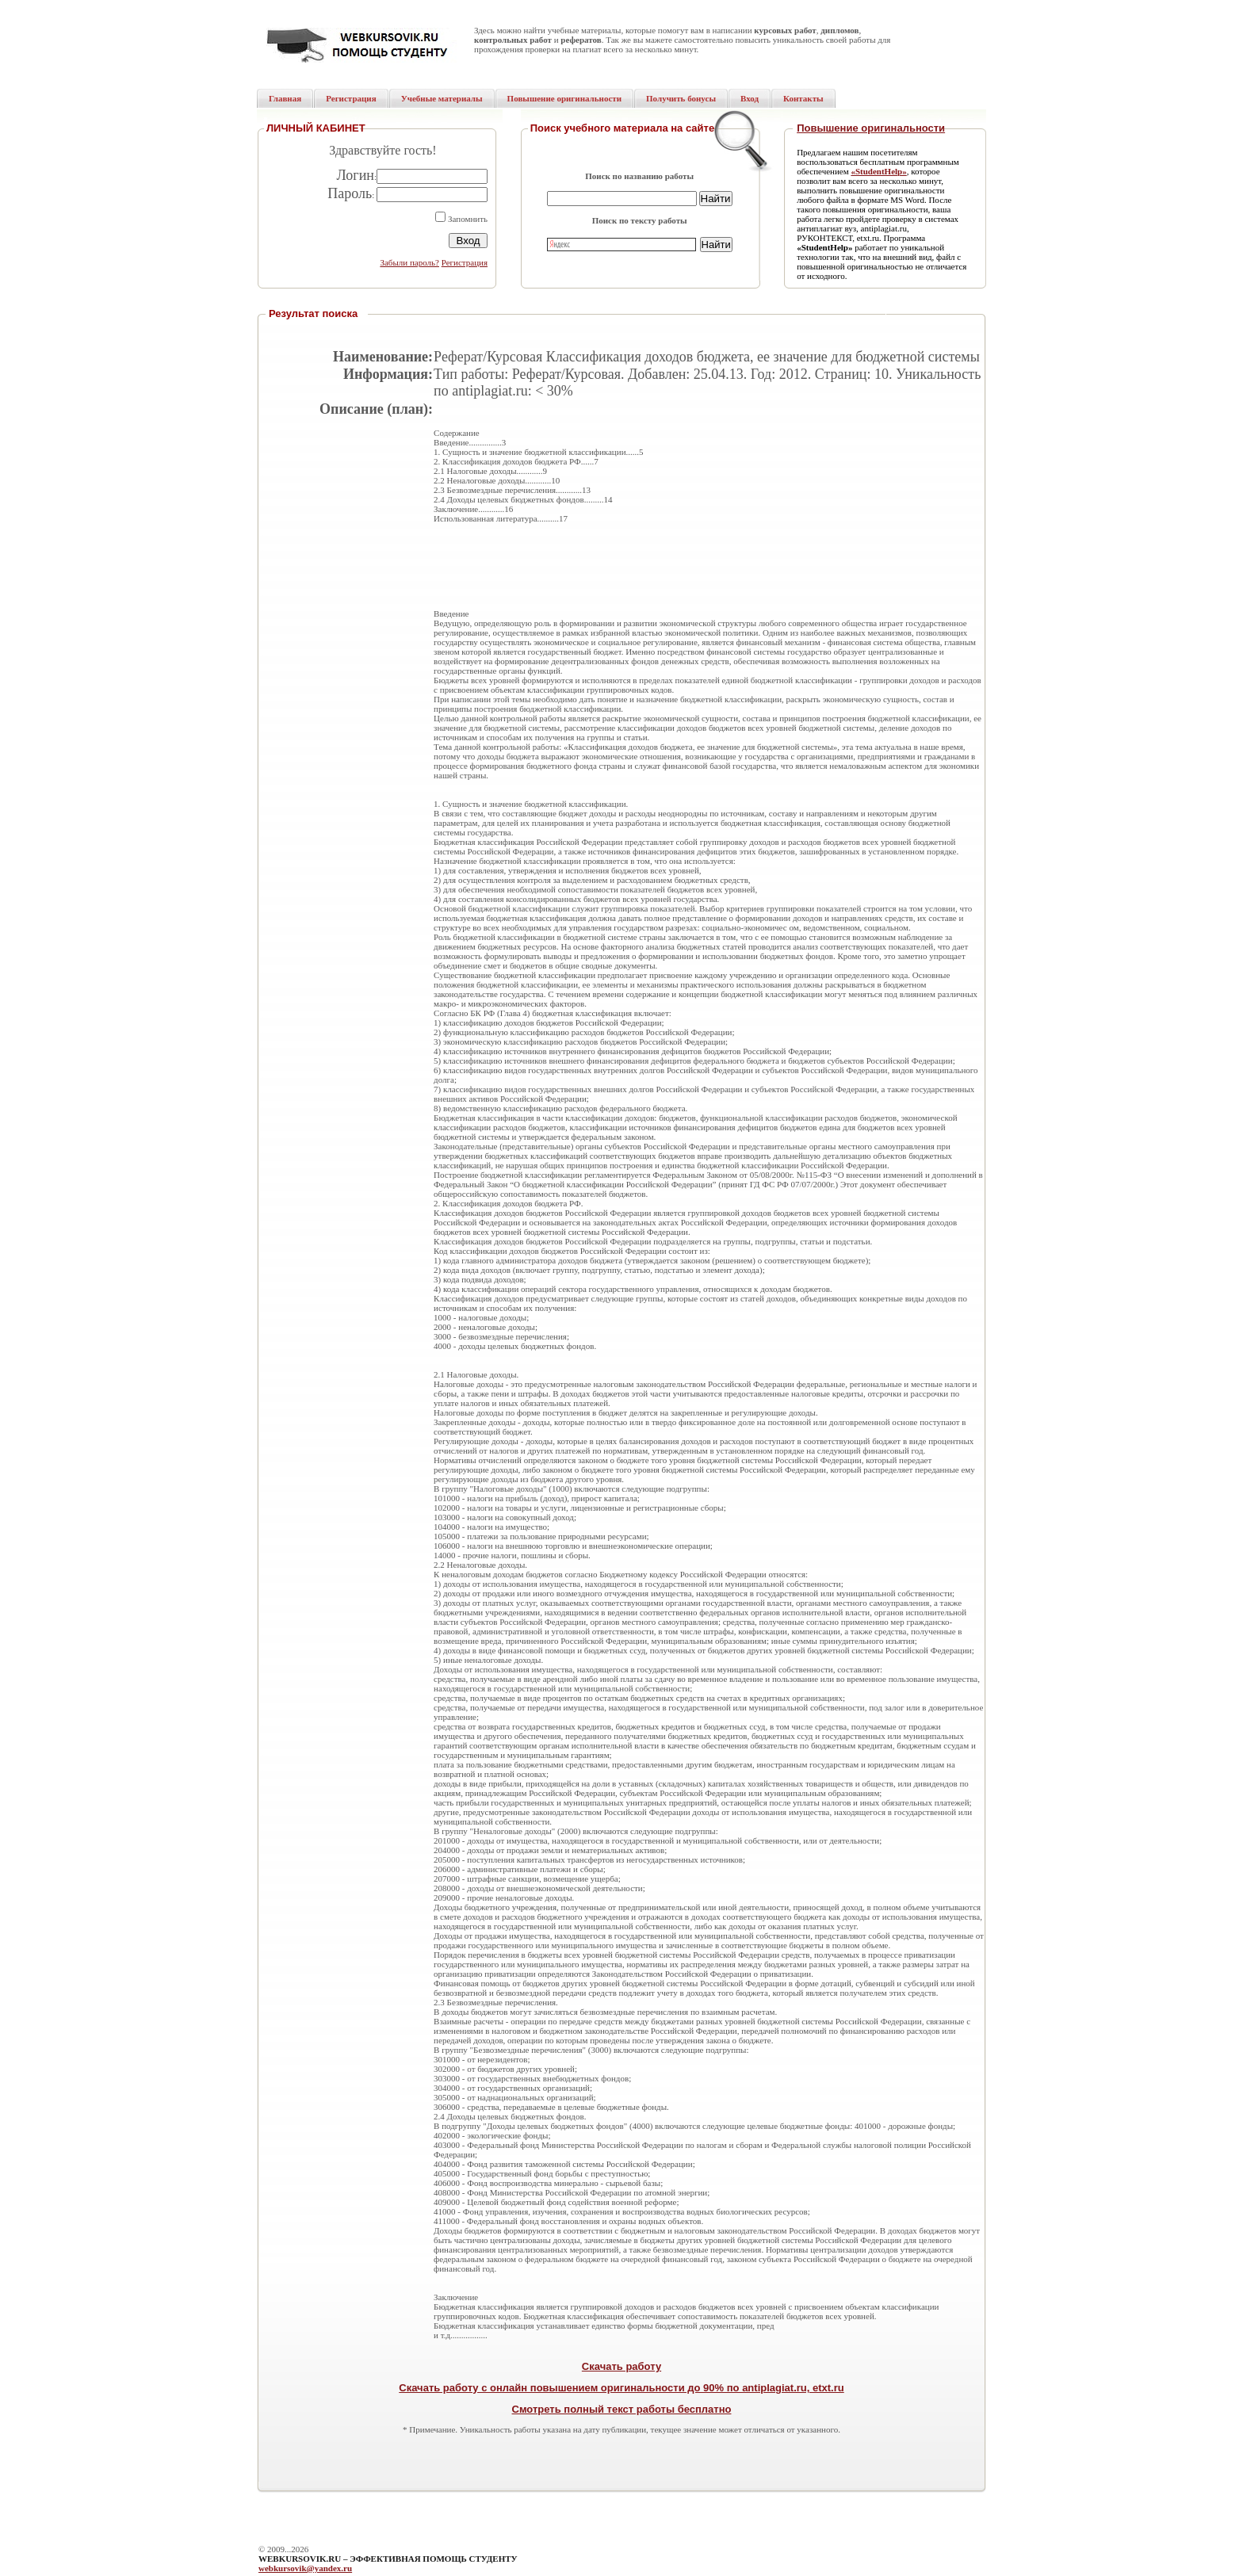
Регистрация (465, 262)
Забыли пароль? (409, 262)
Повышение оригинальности (871, 128)
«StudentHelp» (878, 171)
